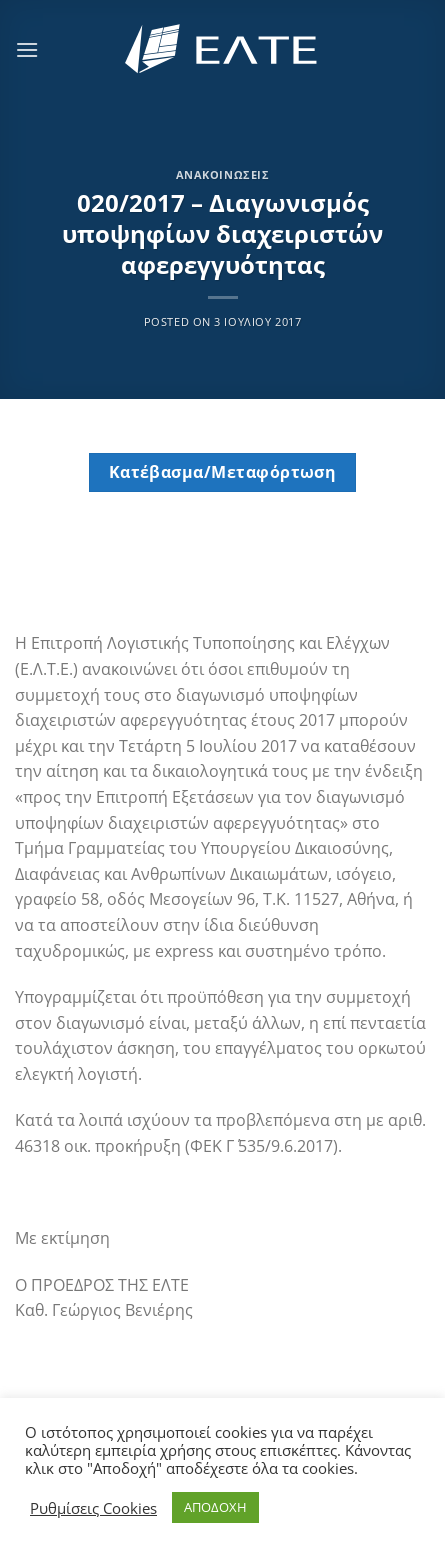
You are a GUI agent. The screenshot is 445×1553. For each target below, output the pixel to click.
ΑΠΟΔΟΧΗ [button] (215, 1507)
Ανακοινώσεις (223, 174)
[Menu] (27, 49)
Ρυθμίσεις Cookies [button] (93, 1508)
